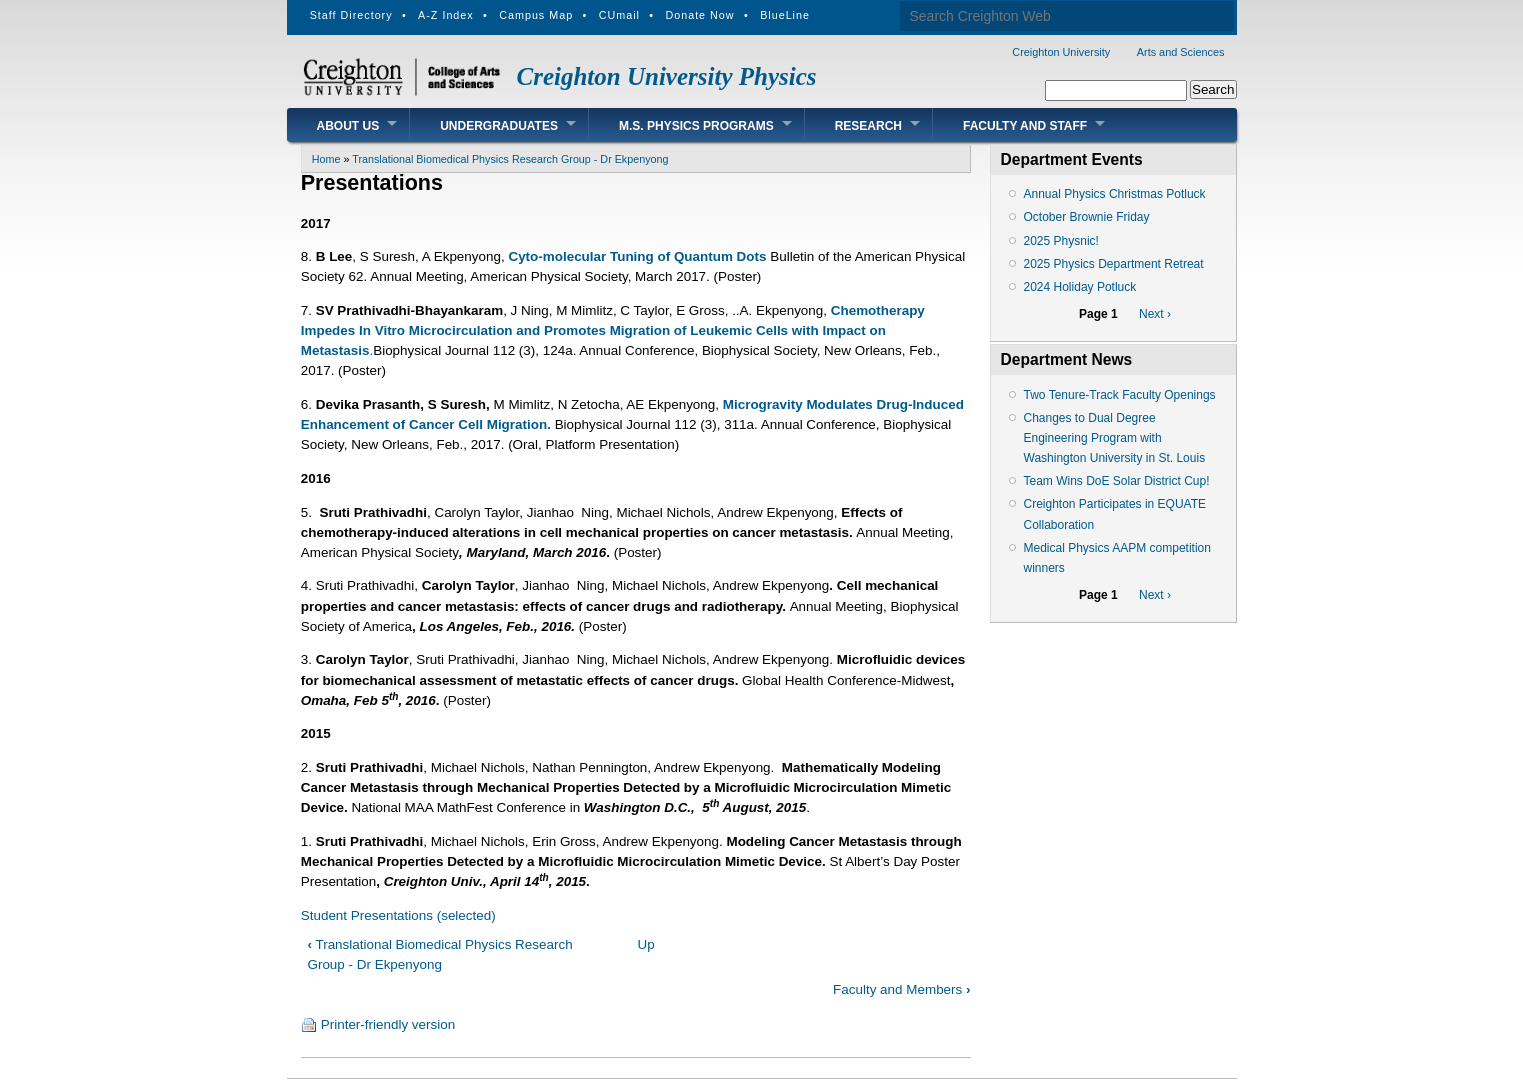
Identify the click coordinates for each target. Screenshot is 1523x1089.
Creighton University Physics (667, 76)
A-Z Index (446, 15)
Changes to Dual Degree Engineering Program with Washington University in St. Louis (1115, 438)
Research (868, 126)
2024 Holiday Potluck (1080, 287)
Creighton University (1061, 52)
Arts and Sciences (1181, 52)
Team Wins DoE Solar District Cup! (1117, 481)
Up (645, 944)
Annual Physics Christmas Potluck (1115, 194)
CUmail (619, 15)
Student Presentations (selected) (398, 915)
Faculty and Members (901, 989)
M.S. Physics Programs (696, 126)
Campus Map (536, 15)
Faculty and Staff (1025, 126)
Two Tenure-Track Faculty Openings (1120, 395)
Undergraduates (499, 126)
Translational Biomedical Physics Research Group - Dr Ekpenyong (510, 159)
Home (326, 159)
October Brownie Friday (1087, 217)
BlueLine (785, 15)
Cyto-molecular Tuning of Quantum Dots (637, 256)
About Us (348, 126)
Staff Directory (351, 15)
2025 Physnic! (1061, 241)
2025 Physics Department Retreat (1114, 264)
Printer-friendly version (388, 1024)
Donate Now (699, 15)
